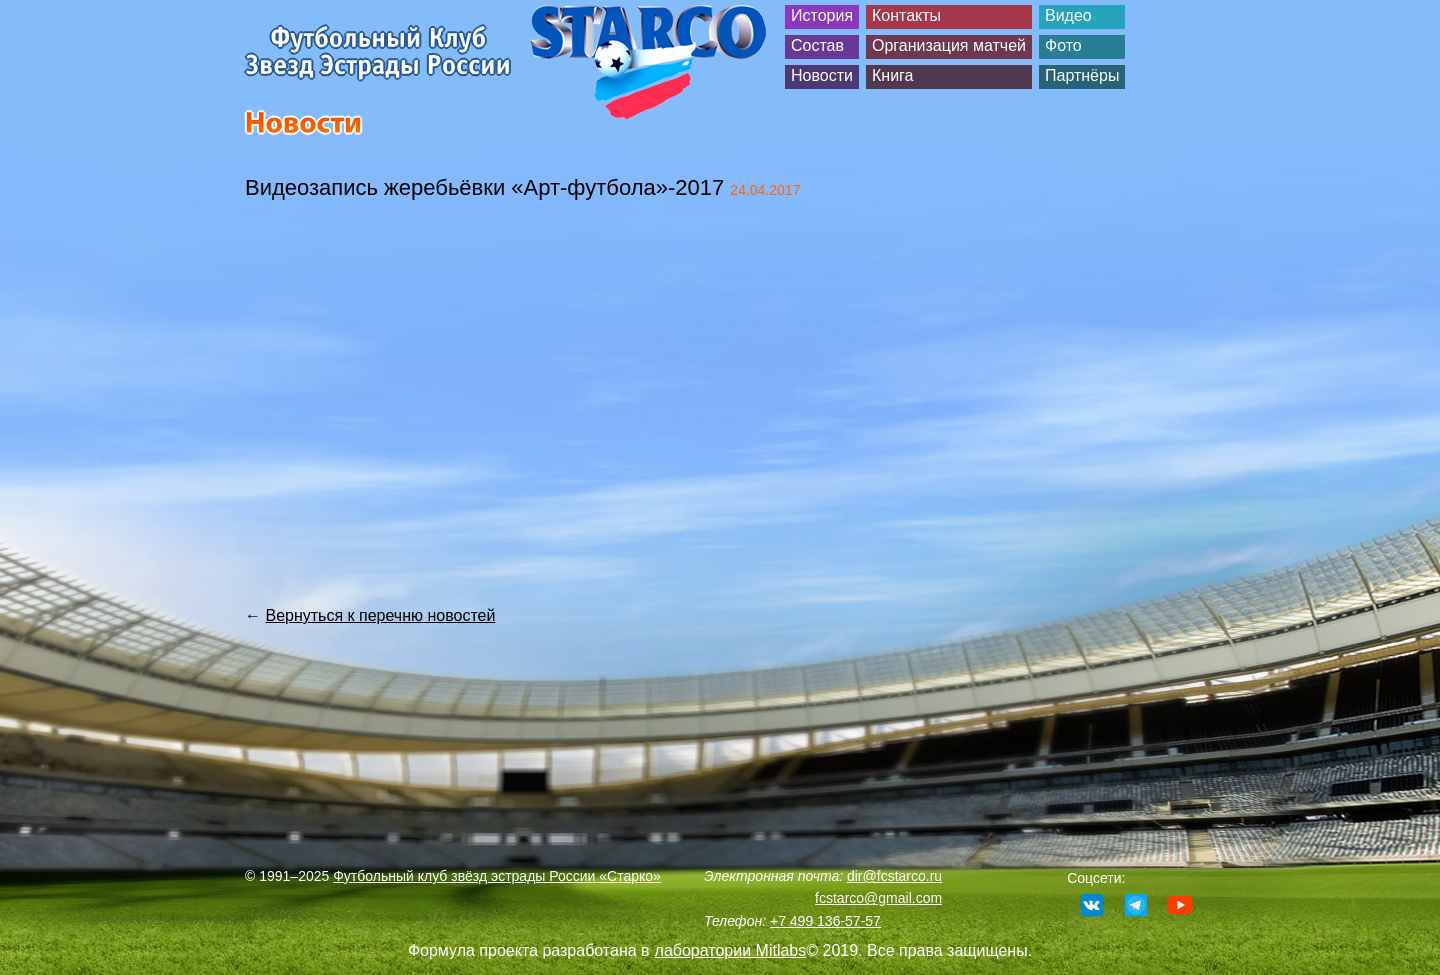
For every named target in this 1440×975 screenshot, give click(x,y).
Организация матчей (949, 45)
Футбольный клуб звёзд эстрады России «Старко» (497, 876)
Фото (1063, 45)
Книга (892, 75)
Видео (1068, 15)
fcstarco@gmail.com (878, 898)
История (822, 15)
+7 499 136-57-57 (825, 921)
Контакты (906, 15)
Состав (817, 45)
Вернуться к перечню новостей (380, 615)
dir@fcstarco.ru (894, 876)
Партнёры (1082, 75)
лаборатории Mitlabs (731, 950)
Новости (822, 75)
